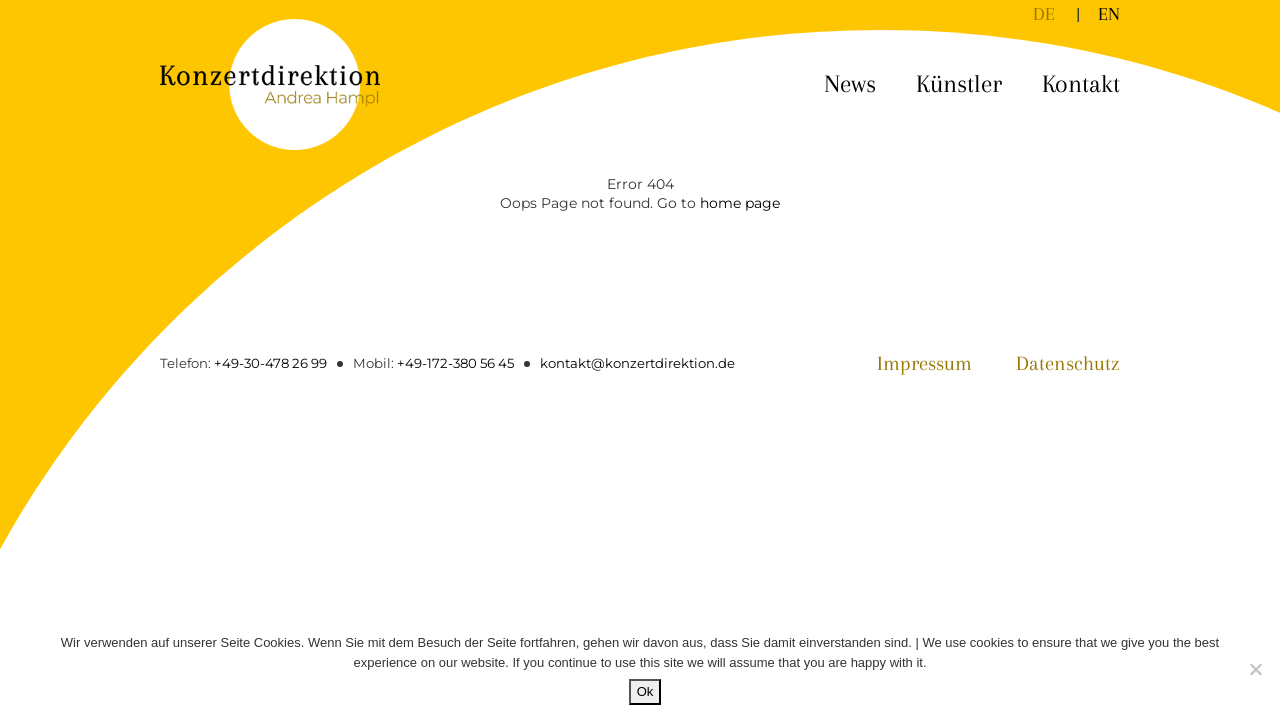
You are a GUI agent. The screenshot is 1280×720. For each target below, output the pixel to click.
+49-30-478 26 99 (270, 363)
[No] (1255, 669)
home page (740, 203)
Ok (645, 691)
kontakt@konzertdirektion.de (637, 363)
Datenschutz (1068, 363)
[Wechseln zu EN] (1109, 14)
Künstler (959, 83)
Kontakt (1081, 83)
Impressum (924, 363)
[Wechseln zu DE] (1044, 14)
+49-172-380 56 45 (455, 363)
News (850, 83)
